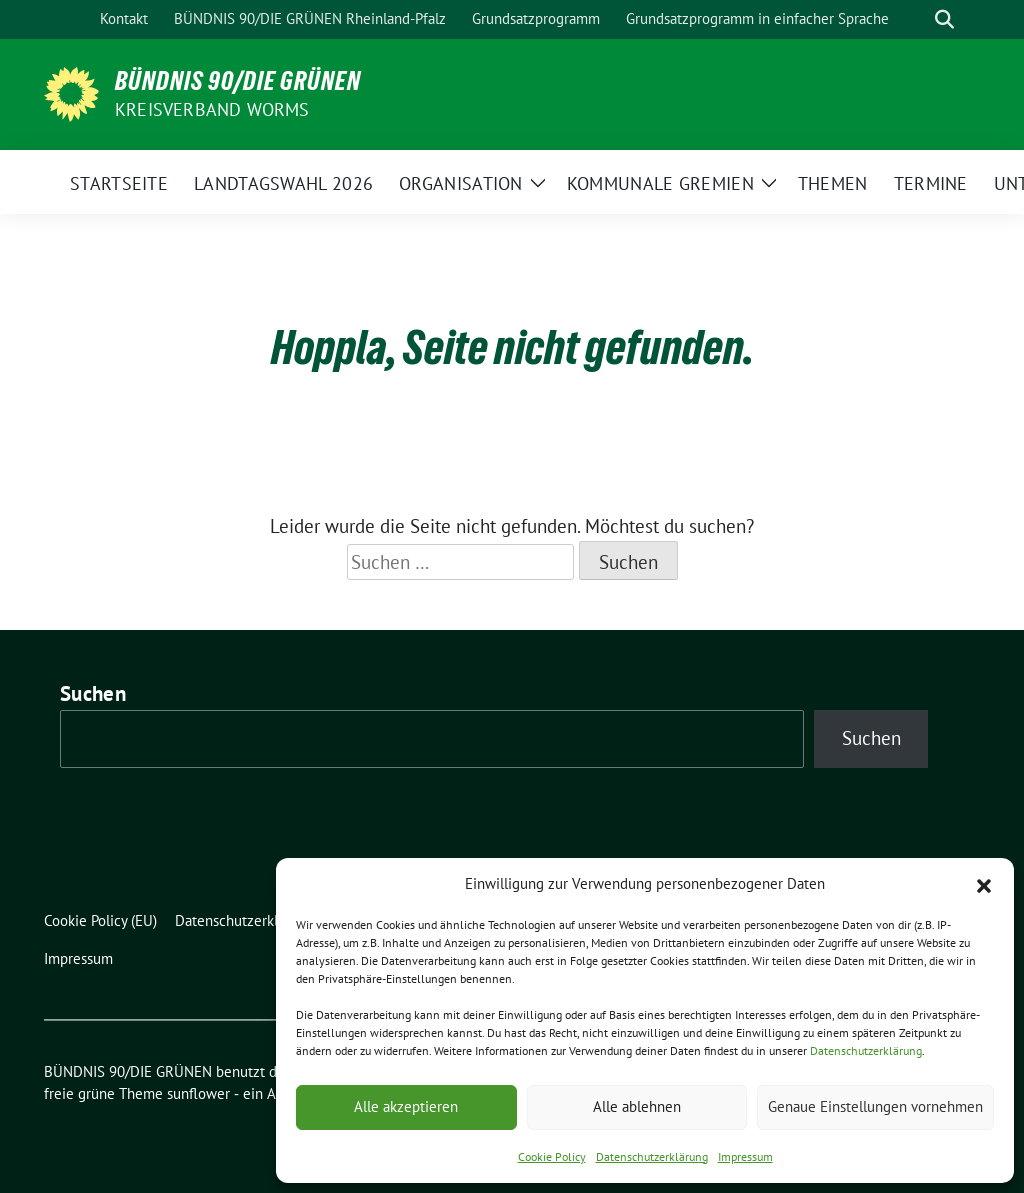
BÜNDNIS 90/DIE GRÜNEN (238, 81)
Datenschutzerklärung (866, 1050)
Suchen (93, 693)
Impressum (745, 1156)
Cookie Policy (552, 1156)
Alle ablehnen (637, 1106)
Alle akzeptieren (406, 1106)
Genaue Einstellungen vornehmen (875, 1106)
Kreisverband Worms (212, 109)
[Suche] (916, 19)
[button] (984, 884)
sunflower (198, 1093)
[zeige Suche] (944, 19)
